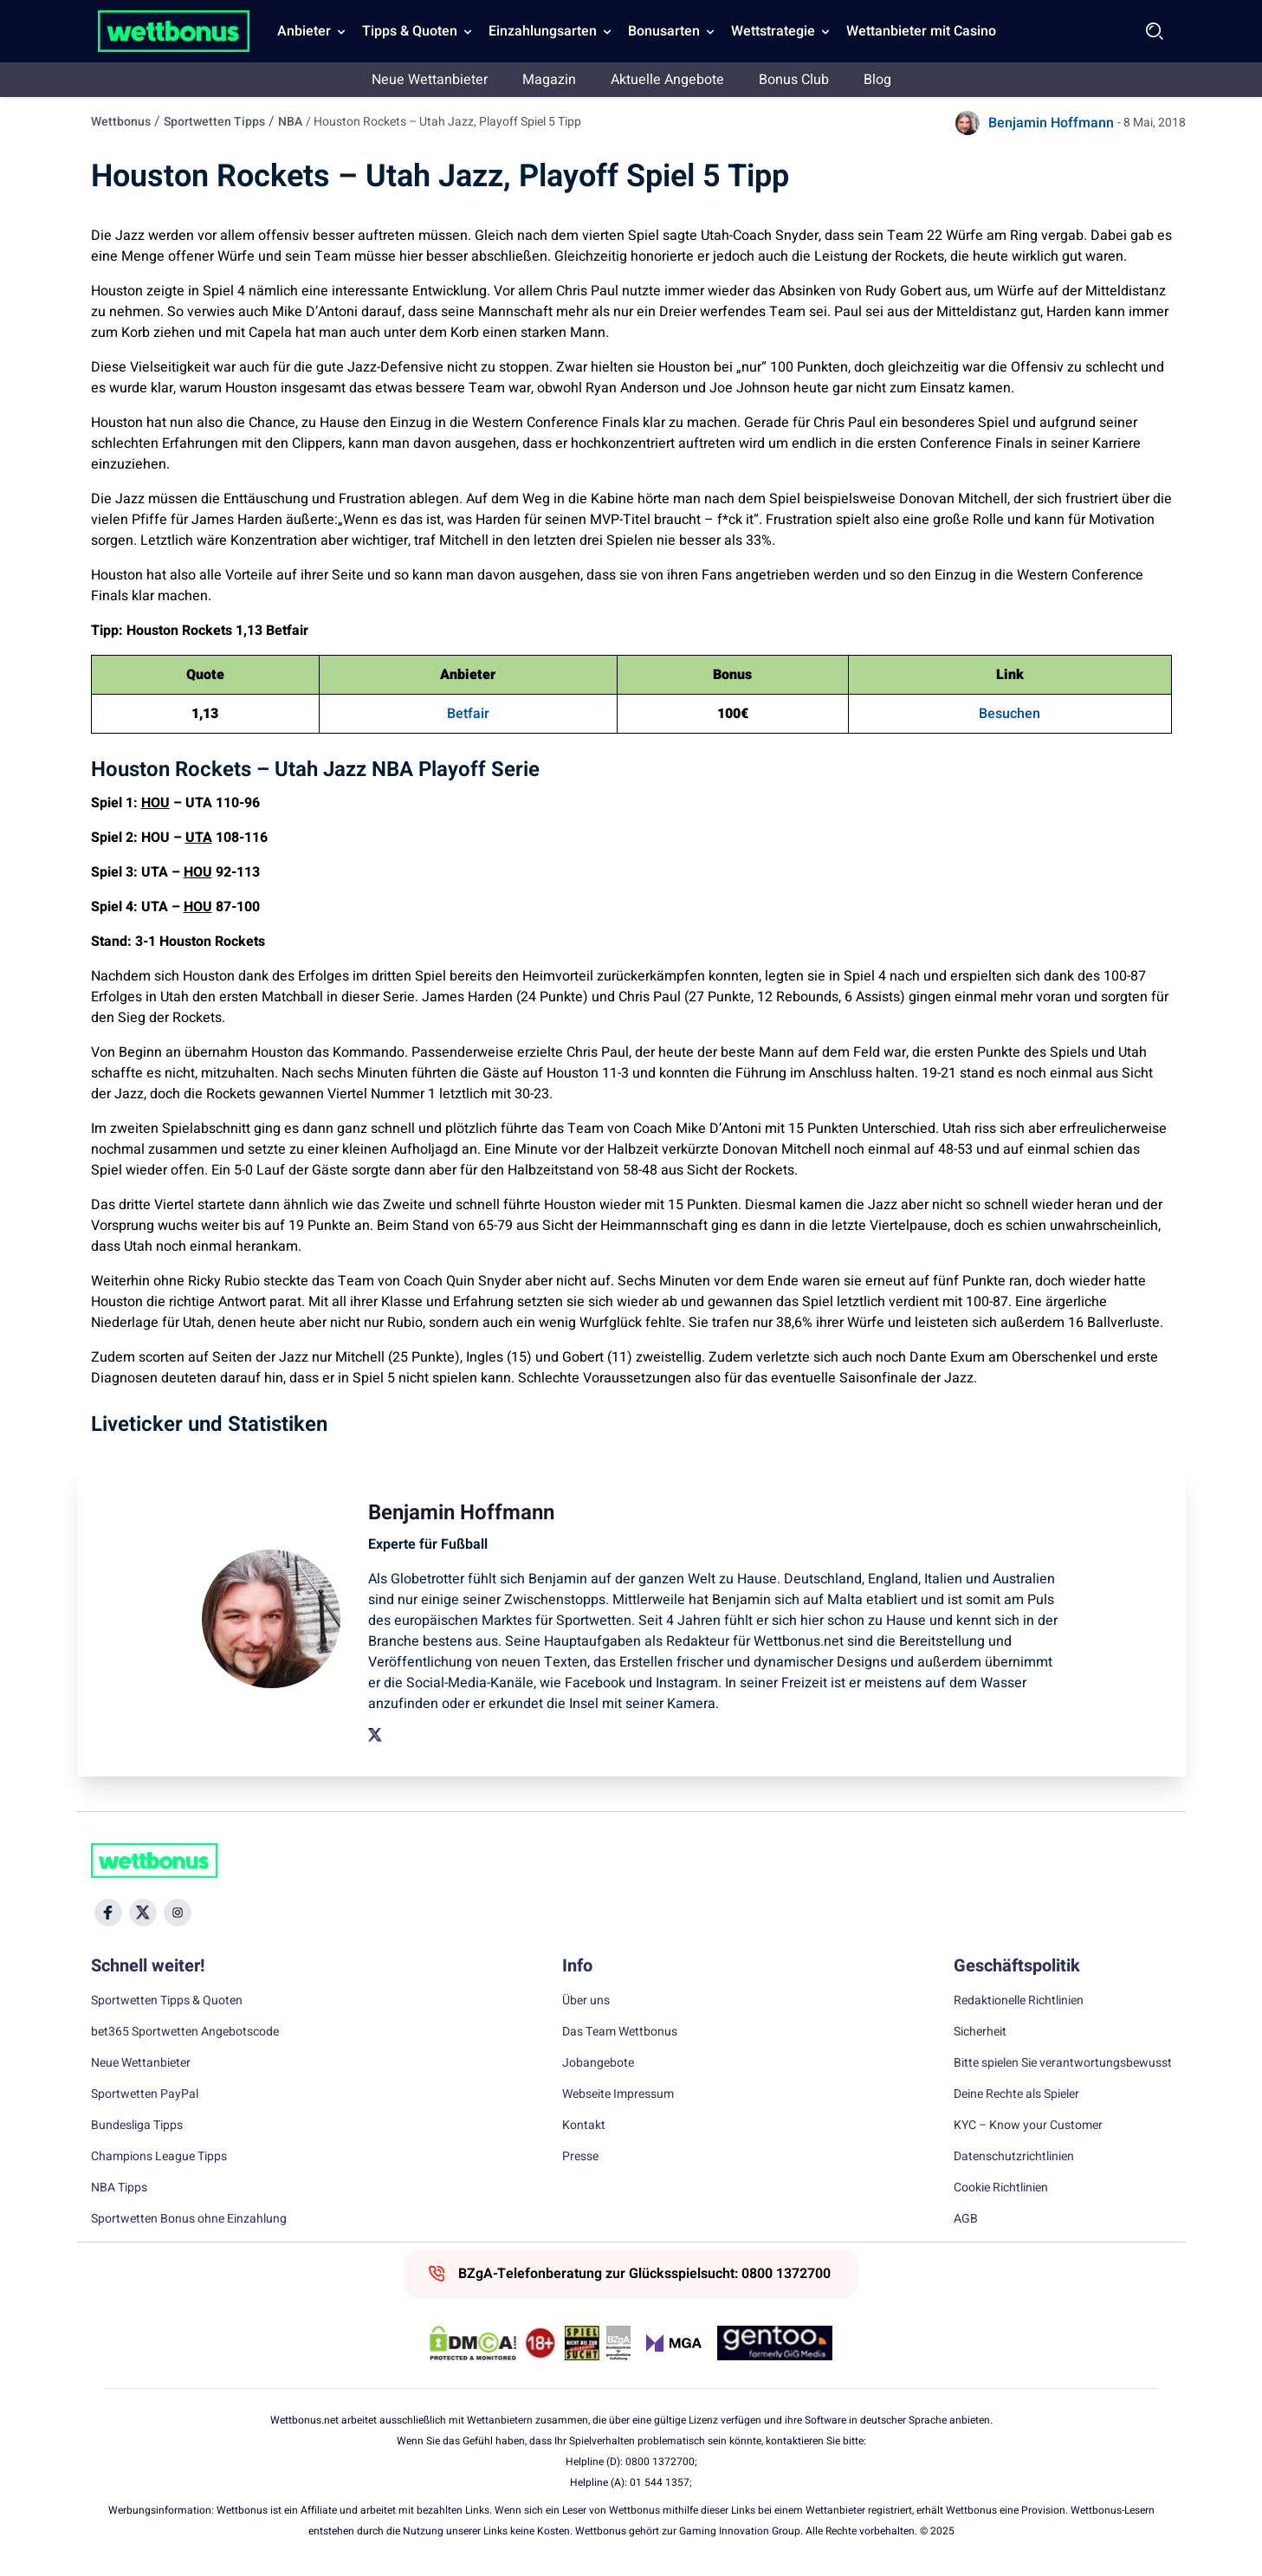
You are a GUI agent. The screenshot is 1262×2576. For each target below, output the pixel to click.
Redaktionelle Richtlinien (1019, 2001)
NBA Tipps (119, 2188)
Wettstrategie (773, 31)
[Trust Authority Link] (618, 2343)
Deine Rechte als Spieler (1016, 2094)
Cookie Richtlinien (1001, 2188)
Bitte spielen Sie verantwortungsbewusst (1063, 2063)
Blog (877, 79)
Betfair (468, 713)
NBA (290, 122)
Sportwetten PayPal (144, 2094)
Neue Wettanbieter (430, 79)
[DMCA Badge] (473, 2343)
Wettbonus (121, 122)
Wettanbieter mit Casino (921, 31)
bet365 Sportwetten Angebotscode (185, 2032)
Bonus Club (794, 79)
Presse (580, 2156)
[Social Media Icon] (108, 1912)
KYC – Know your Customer (1028, 2125)
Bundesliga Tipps (137, 2125)
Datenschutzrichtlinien (1014, 2156)
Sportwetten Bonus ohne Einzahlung (189, 2219)
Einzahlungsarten (543, 31)
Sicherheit (980, 2032)
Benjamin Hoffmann (1051, 123)
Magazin (549, 79)
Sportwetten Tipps (214, 122)
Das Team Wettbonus (619, 2032)
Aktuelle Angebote (667, 79)
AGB (966, 2219)
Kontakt (583, 2125)
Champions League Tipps (159, 2156)
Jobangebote (598, 2063)
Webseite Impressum (618, 2094)
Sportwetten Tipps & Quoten (167, 2001)
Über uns (586, 2001)
